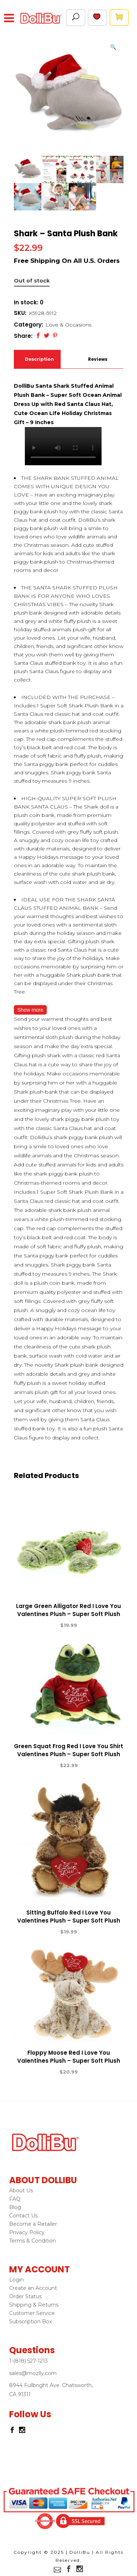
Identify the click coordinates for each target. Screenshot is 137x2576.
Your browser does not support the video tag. (63, 446)
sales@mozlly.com (33, 2373)
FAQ (14, 2199)
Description (38, 359)
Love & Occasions (68, 324)
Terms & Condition (32, 2240)
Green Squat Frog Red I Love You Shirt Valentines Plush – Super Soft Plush (68, 1750)
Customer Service (32, 2313)
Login (16, 2279)
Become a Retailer (33, 2224)
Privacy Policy (27, 2232)
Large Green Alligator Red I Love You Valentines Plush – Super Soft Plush (68, 1610)
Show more (30, 1010)
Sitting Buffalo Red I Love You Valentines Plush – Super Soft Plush (68, 1916)
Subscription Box (30, 2321)
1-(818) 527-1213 (28, 2361)
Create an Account (33, 2288)
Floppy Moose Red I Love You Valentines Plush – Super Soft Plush (68, 2057)
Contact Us (23, 2215)
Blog (15, 2207)
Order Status (25, 2296)
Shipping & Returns (33, 2305)
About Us (21, 2190)
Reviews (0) (97, 362)
